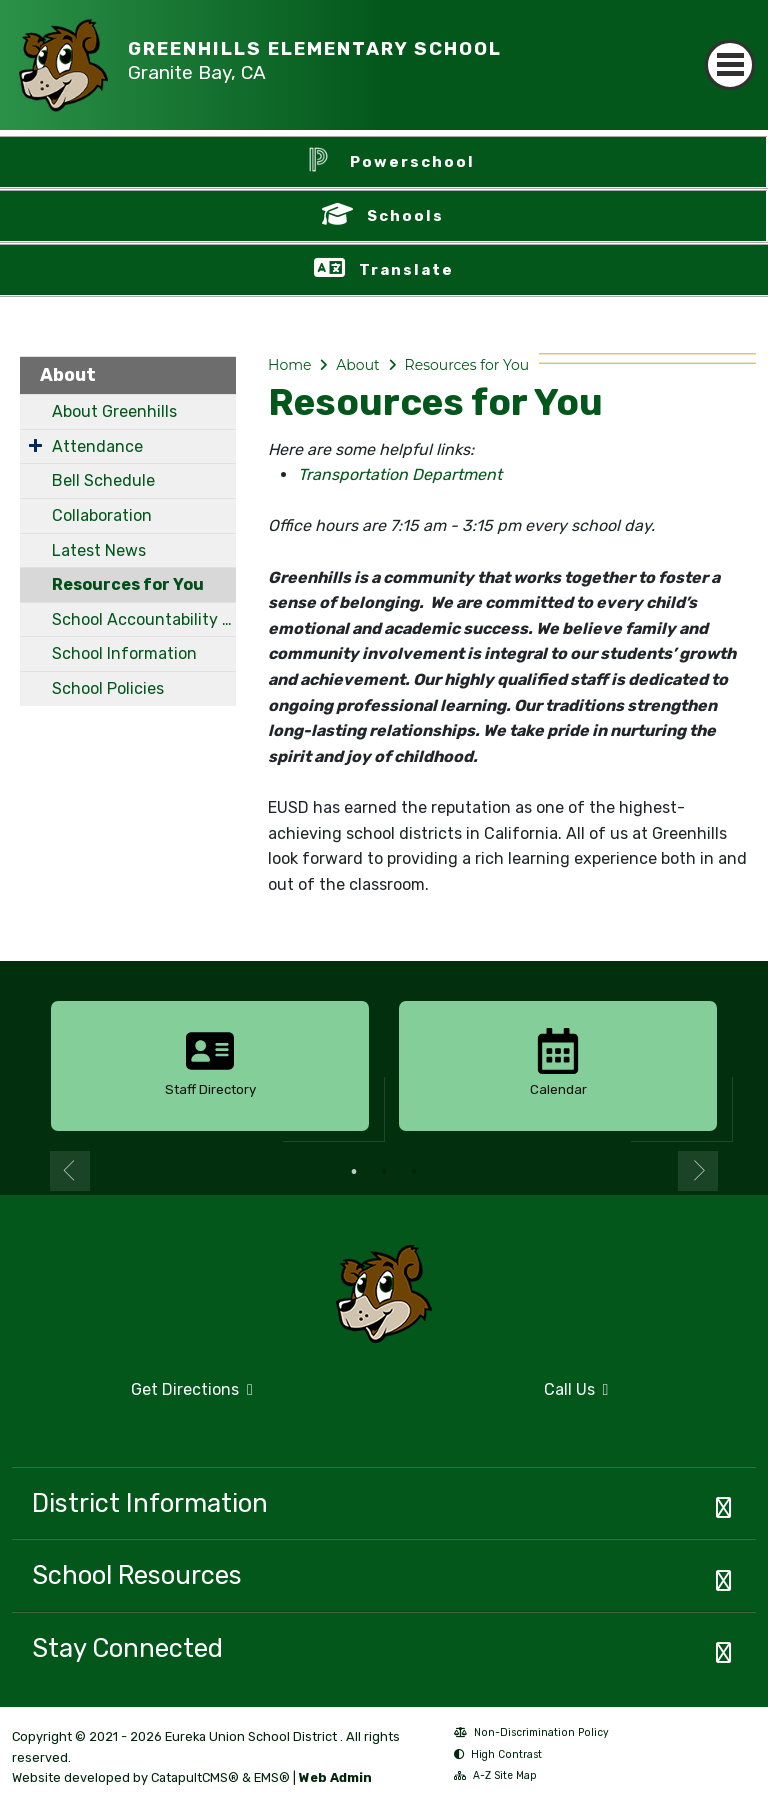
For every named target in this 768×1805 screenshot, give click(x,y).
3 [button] (414, 1172)
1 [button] (354, 1172)
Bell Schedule (103, 480)
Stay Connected (127, 1648)
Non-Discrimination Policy (531, 1734)
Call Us (502, 1397)
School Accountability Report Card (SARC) (144, 619)
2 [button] (384, 1172)
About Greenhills (114, 411)
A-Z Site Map (495, 1777)
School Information (124, 653)
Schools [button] (405, 216)
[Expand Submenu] (35, 445)
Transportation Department (400, 474)
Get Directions (132, 1397)
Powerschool (412, 162)
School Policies (108, 688)
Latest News (99, 550)
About (68, 375)
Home (289, 365)
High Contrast (506, 1754)
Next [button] (698, 1171)
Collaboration (102, 515)
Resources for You (128, 584)
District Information (150, 1503)
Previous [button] (70, 1171)
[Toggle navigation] (730, 47)
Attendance (97, 446)
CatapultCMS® (195, 1777)
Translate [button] (406, 270)
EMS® (272, 1777)
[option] (210, 1067)
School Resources (137, 1575)
